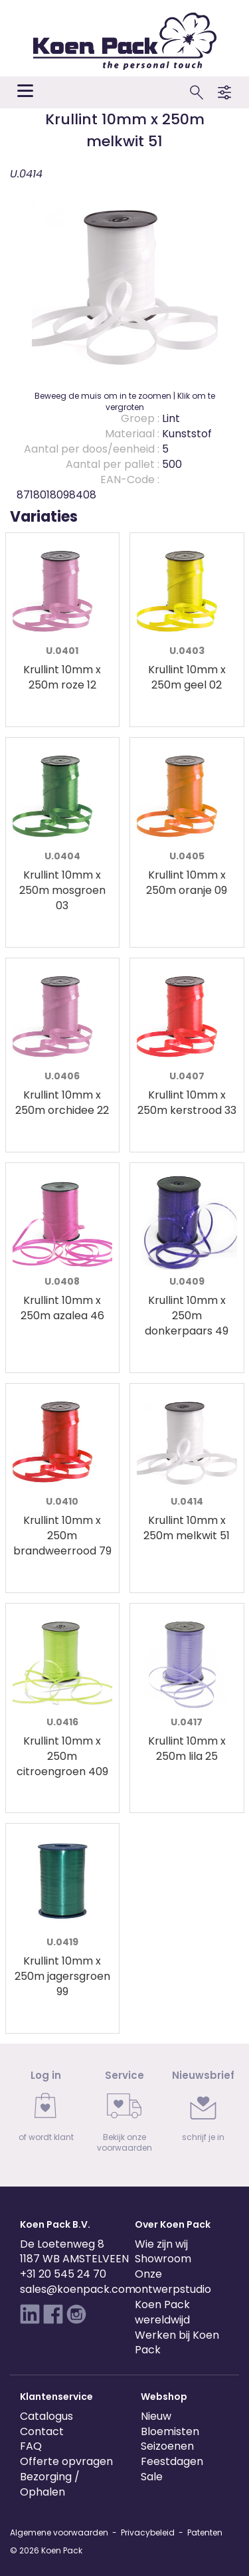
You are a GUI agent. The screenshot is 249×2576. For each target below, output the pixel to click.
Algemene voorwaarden (59, 2532)
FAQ (31, 2446)
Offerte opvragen (66, 2461)
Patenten (204, 2532)
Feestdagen (172, 2461)
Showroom (163, 2258)
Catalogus (46, 2416)
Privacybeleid (148, 2532)
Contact (42, 2431)
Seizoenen (167, 2446)
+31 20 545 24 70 (63, 2274)
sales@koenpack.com (77, 2289)
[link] (46, 2109)
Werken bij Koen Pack (177, 2342)
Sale (152, 2476)
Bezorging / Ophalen (50, 2484)
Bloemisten (170, 2431)
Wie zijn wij (161, 2244)
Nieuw (156, 2416)
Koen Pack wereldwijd (162, 2312)
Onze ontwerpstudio (173, 2281)
